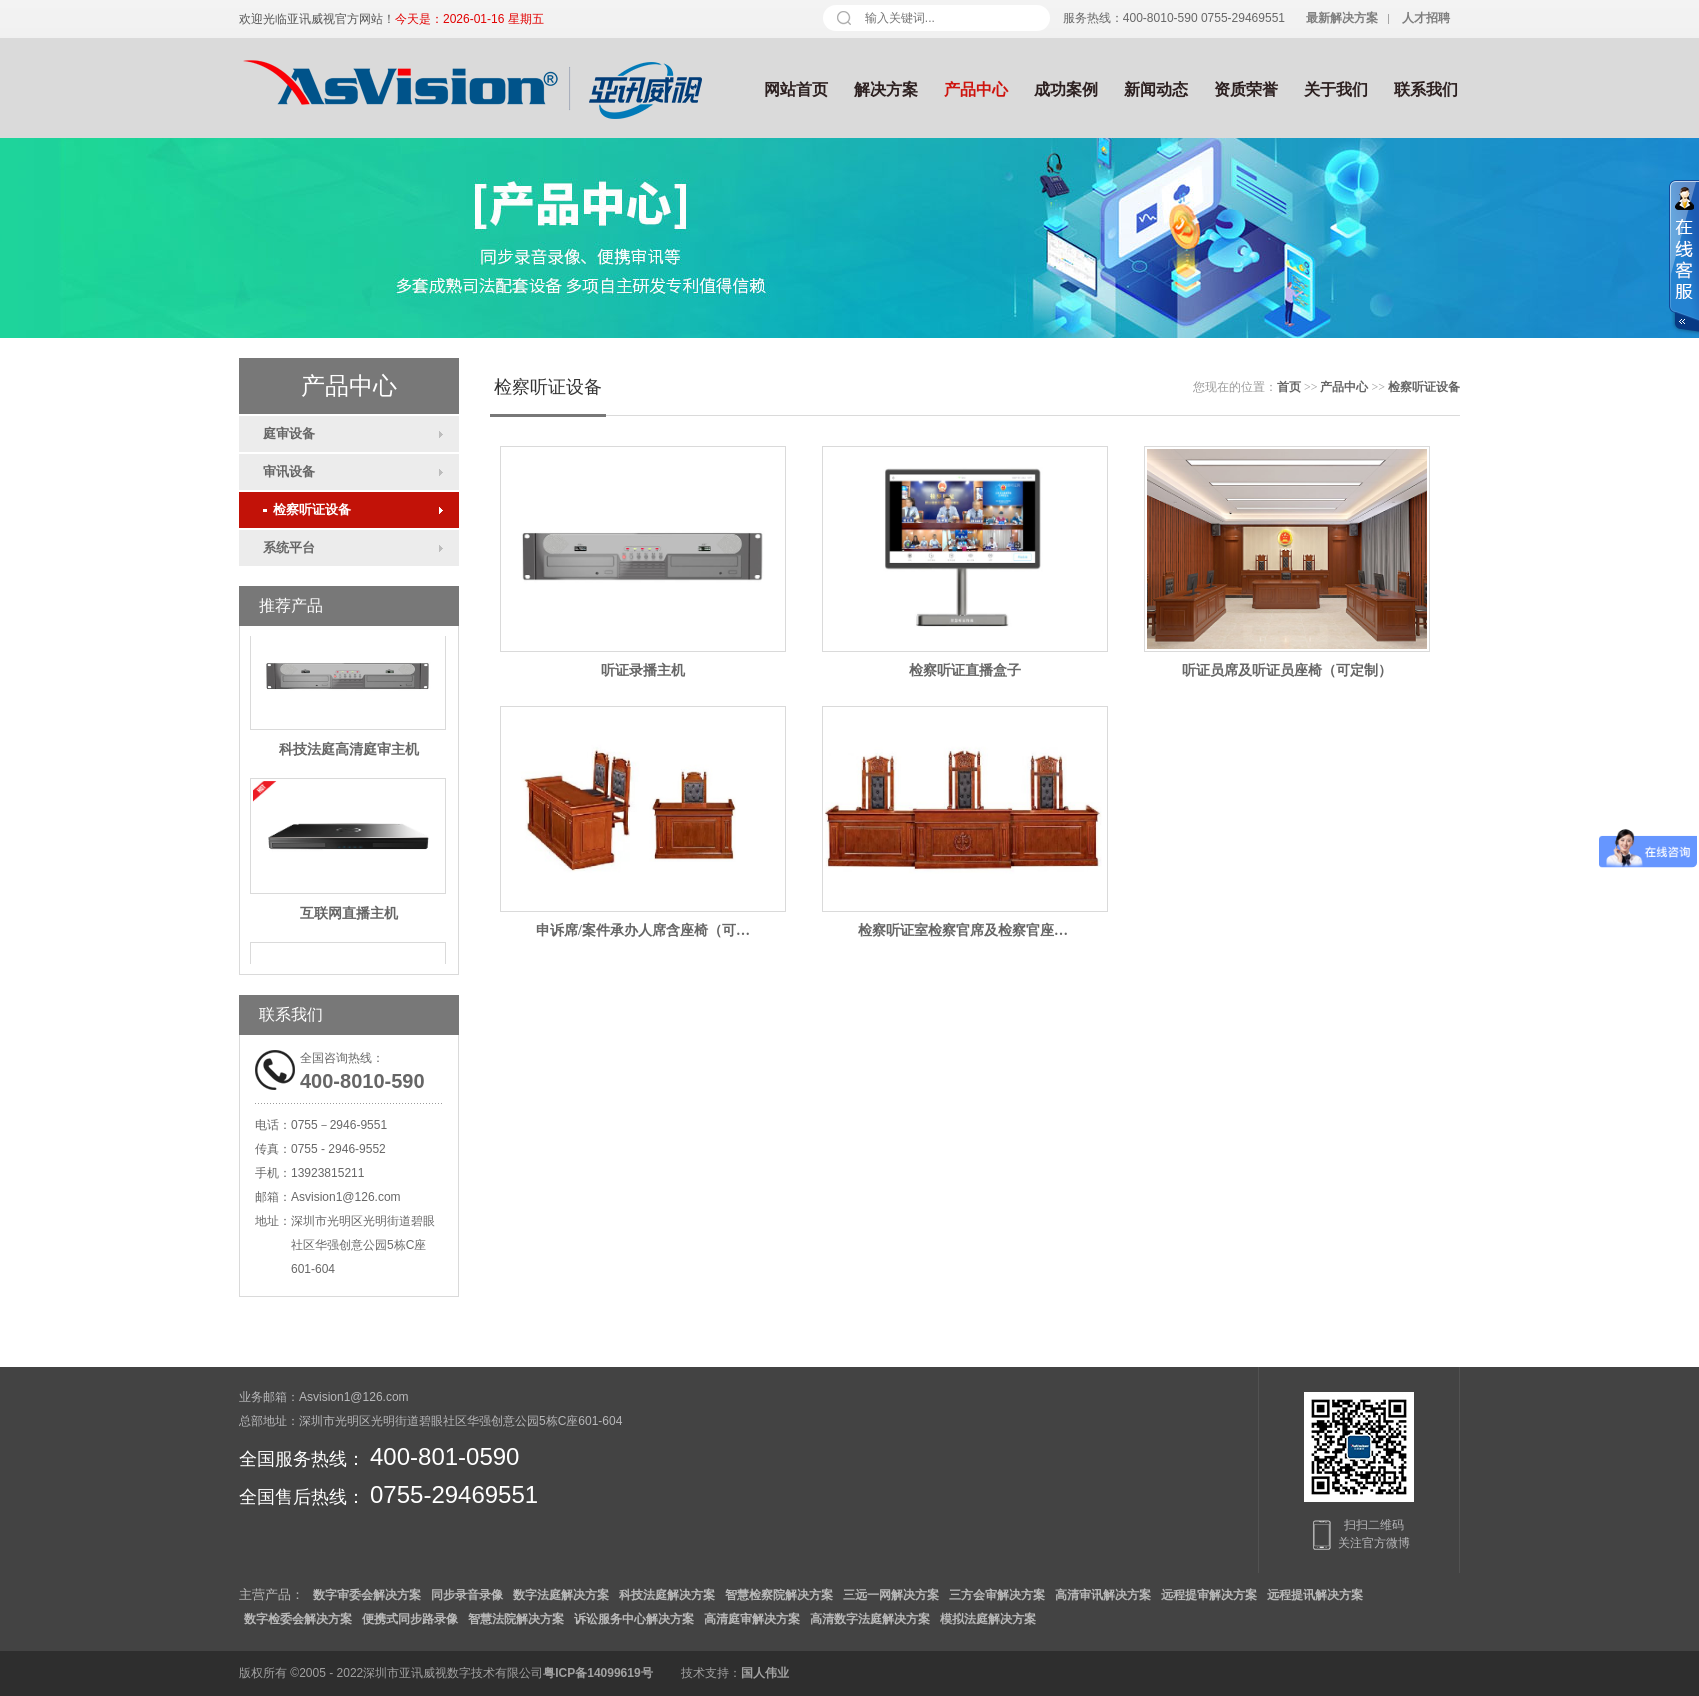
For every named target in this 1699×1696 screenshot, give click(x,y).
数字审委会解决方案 (367, 1595)
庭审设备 (289, 433)
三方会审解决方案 (997, 1595)
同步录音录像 (467, 1595)
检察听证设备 (307, 509)
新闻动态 (1156, 89)
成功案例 (1066, 89)
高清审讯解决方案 (1103, 1595)
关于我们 (1336, 89)
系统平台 (289, 547)
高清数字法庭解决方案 (870, 1619)
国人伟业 (765, 1673)
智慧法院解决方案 (516, 1619)
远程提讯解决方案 (1315, 1595)
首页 (1289, 387)
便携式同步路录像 (410, 1619)
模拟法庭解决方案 (988, 1619)
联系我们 (1426, 89)
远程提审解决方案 (1209, 1595)
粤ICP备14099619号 (597, 1673)
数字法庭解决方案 (561, 1595)
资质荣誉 (1246, 89)
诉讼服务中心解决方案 (634, 1619)
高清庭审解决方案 (752, 1619)
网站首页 (796, 89)
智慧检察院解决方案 (779, 1595)
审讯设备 (289, 471)
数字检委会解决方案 (298, 1619)
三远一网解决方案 (891, 1595)
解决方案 (886, 89)
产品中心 (976, 89)
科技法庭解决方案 (667, 1595)
